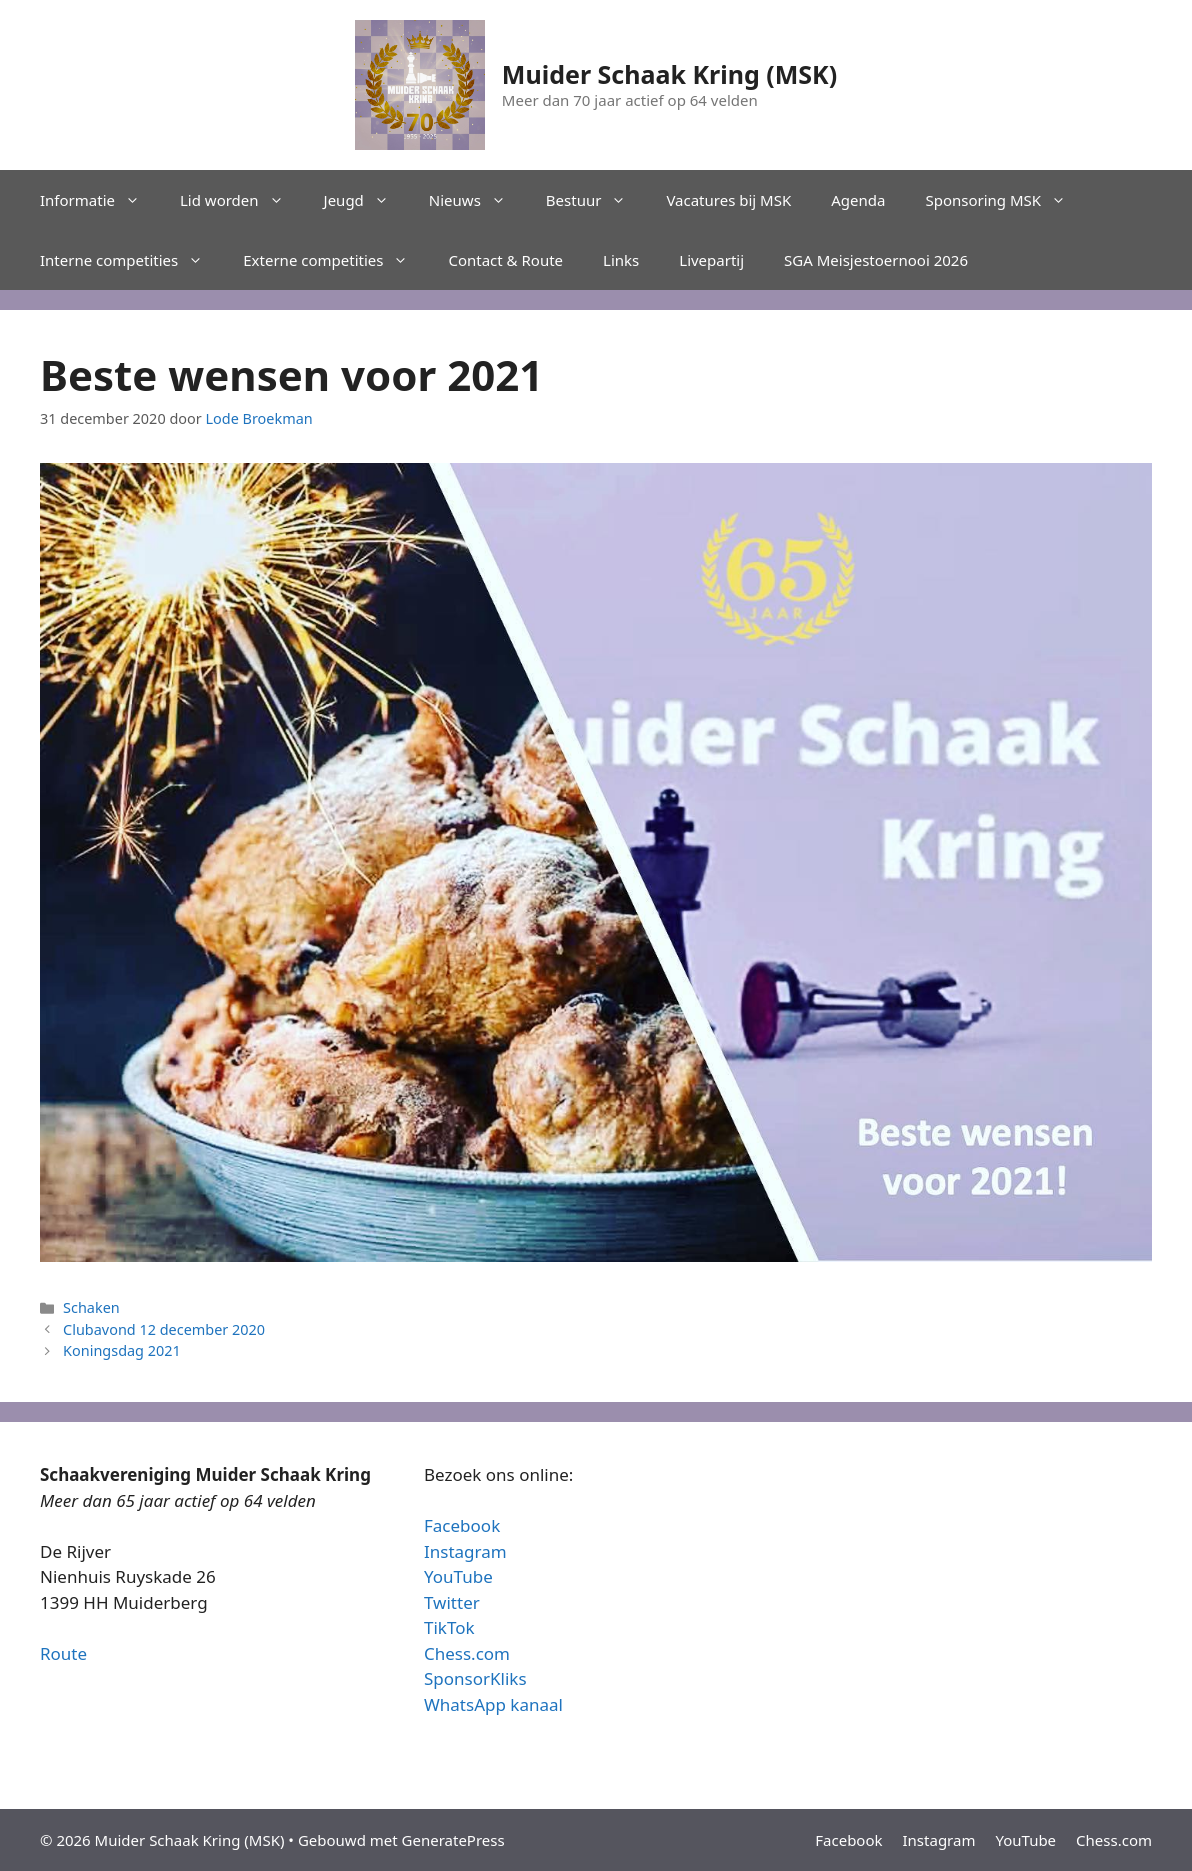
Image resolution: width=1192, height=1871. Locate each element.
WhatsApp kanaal (493, 1704)
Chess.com (467, 1653)
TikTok (449, 1627)
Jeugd (366, 200)
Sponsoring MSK (1005, 200)
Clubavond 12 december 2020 (164, 1329)
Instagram (465, 1551)
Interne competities (131, 260)
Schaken (91, 1307)
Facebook (462, 1525)
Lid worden (242, 200)
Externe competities (335, 260)
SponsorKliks (475, 1678)
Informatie (100, 200)
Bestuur (596, 200)
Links (621, 260)
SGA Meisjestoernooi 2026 (876, 260)
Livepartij (711, 260)
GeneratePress (453, 1840)
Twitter (452, 1602)
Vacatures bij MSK (728, 200)
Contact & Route (505, 260)
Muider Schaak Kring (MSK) (669, 74)
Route (63, 1653)
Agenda (858, 200)
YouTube (458, 1576)
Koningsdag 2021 (122, 1350)
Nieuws (477, 200)
